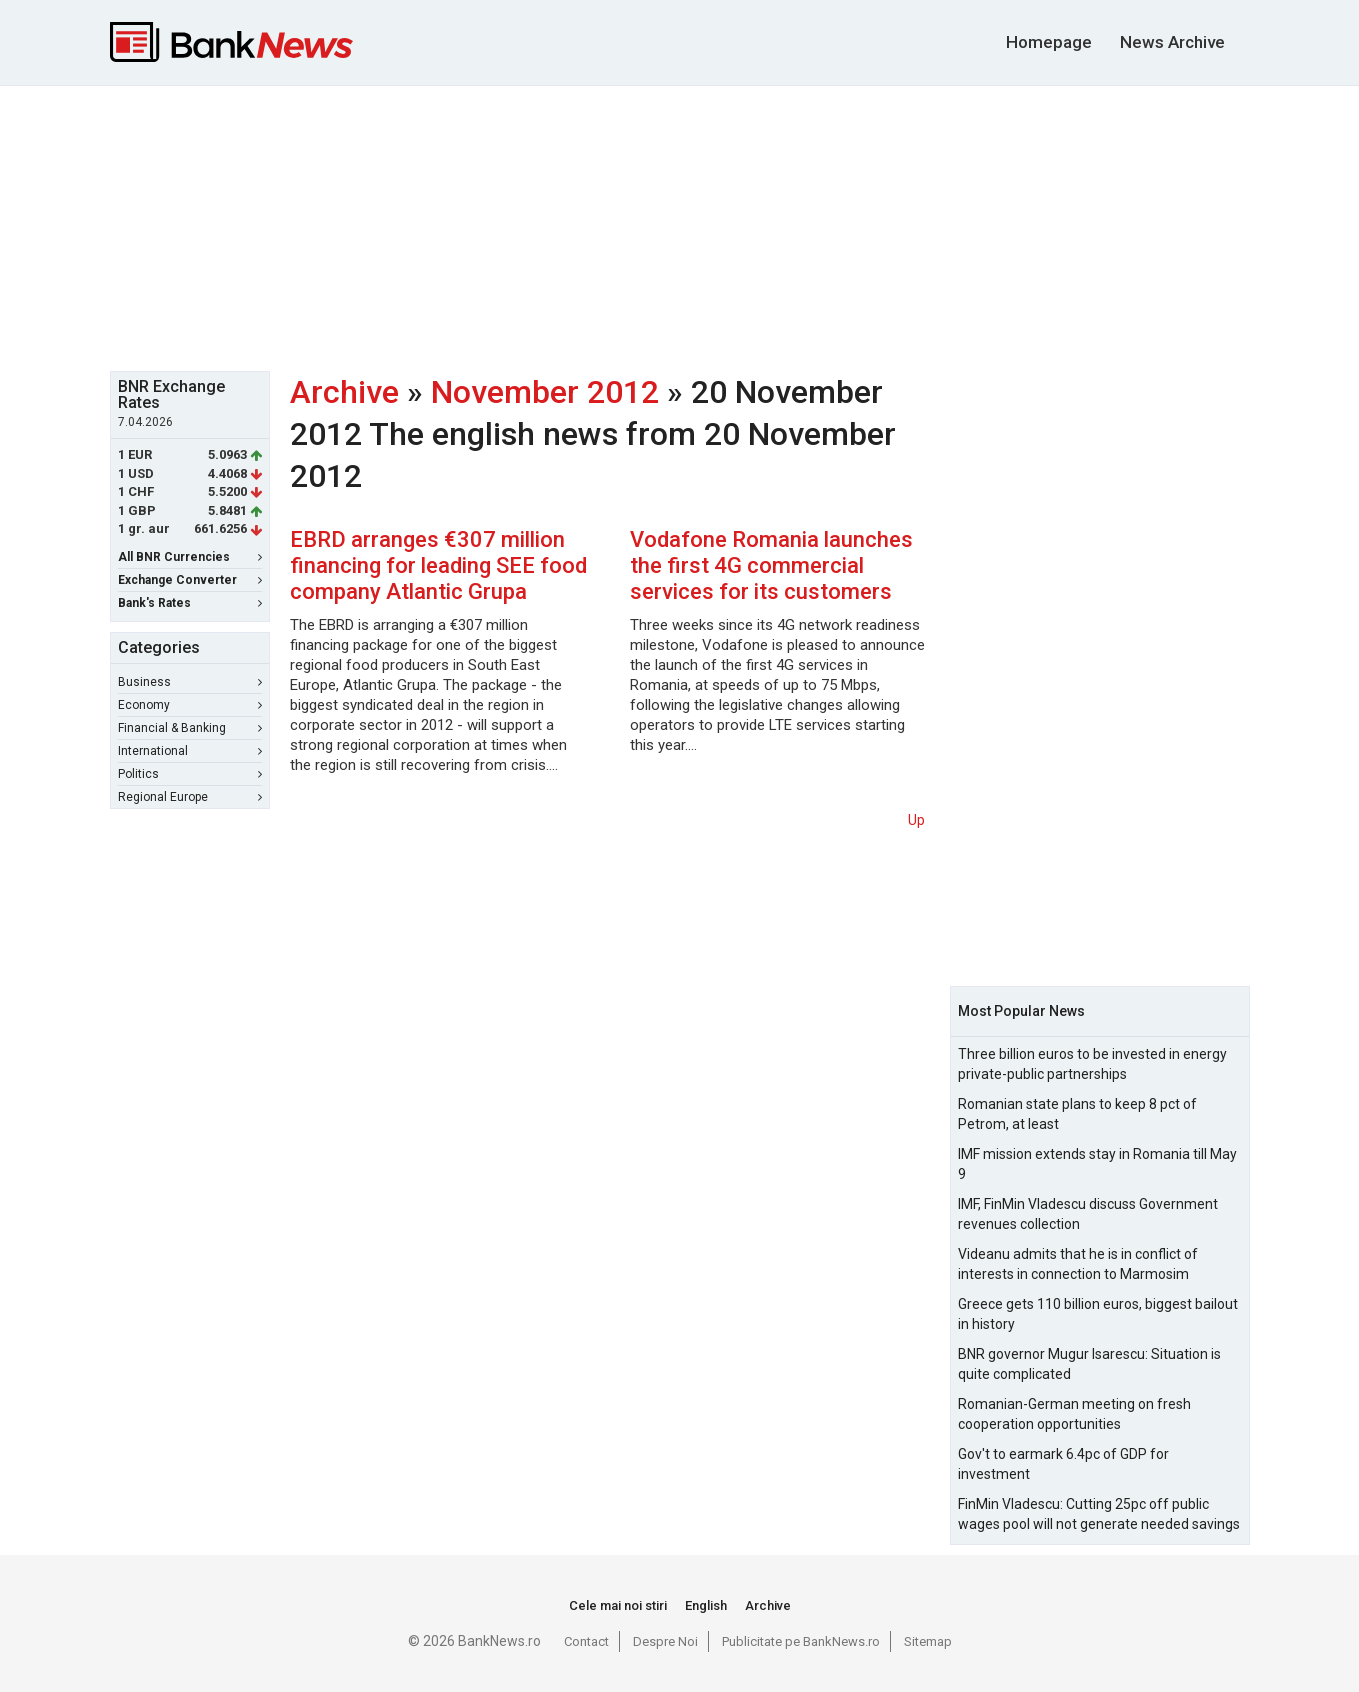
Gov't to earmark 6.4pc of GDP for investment (1063, 1464)
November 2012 (545, 392)
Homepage (1049, 42)
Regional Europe (190, 797)
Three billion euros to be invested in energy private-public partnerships (1092, 1064)
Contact (586, 1641)
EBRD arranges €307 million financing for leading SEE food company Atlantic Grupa (438, 565)
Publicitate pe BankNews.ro (801, 1641)
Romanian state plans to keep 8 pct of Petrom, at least (1077, 1114)
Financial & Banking (190, 728)
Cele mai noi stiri (618, 1605)
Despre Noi (665, 1641)
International (190, 751)
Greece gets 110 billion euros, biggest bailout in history (1098, 1314)
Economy (190, 705)
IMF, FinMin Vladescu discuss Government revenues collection (1088, 1214)
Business (190, 682)
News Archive (1172, 42)
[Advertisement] (680, 226)
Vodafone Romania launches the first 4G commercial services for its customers (771, 565)
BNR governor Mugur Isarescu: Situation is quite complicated (1089, 1364)
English (706, 1605)
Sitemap (928, 1641)
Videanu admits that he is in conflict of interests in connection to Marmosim (1078, 1264)
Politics (190, 774)
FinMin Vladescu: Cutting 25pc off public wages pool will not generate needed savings (1099, 1514)
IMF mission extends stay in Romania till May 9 (1097, 1164)
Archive (344, 392)
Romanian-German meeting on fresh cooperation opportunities (1074, 1414)
